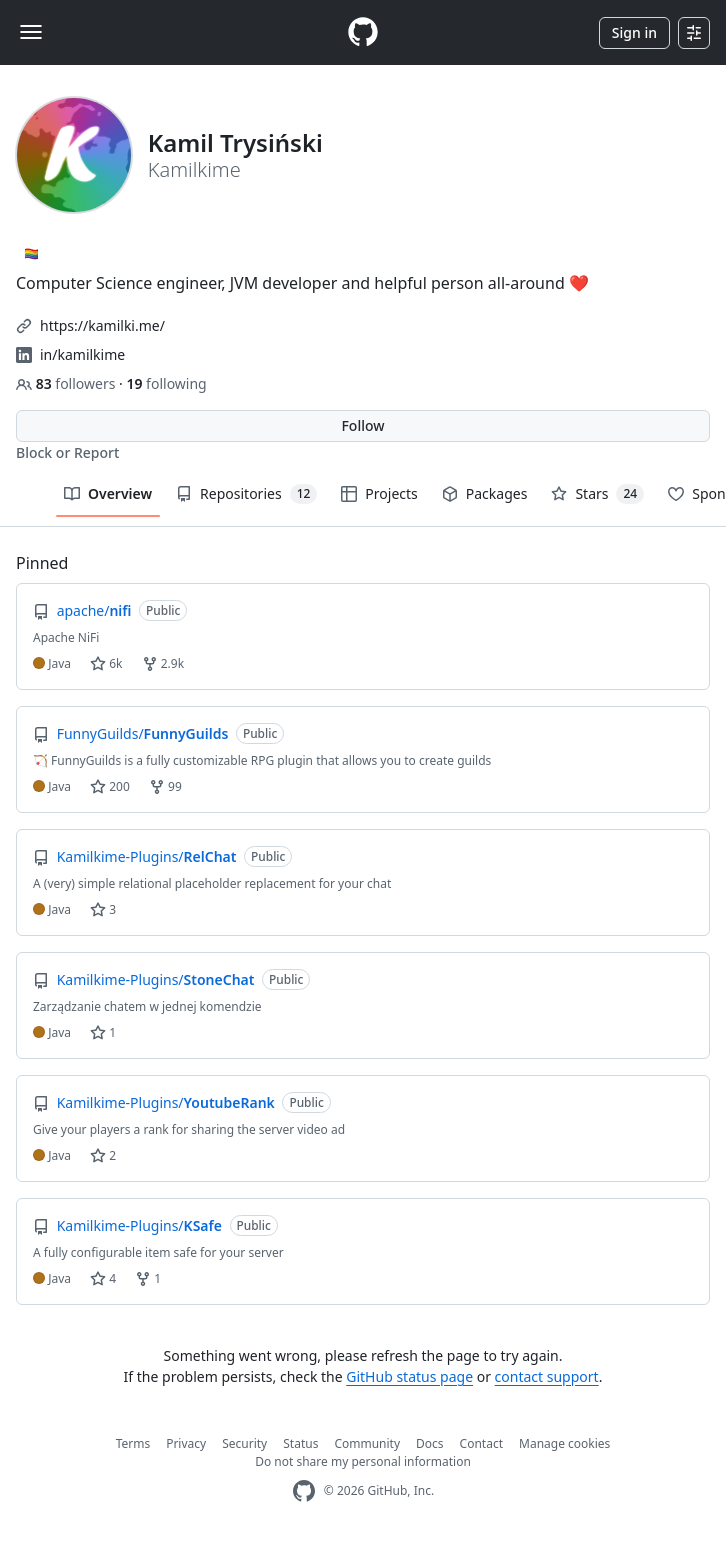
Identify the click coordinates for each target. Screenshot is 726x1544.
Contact (481, 1443)
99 (165, 786)
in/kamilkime (82, 354)
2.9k (163, 663)
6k (106, 663)
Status (300, 1443)
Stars (597, 494)
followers (67, 383)
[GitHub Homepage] (304, 1491)
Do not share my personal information (363, 1461)
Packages (485, 493)
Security (244, 1443)
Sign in (634, 32)
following (166, 383)
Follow (362, 425)
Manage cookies (564, 1443)
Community (367, 1443)
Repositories (246, 494)
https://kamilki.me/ (102, 325)
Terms (133, 1443)
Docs (430, 1443)
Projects (379, 493)
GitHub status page (409, 1376)
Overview (108, 493)
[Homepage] (363, 32)
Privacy (186, 1443)
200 (110, 786)
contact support (547, 1376)
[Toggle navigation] (31, 32)
